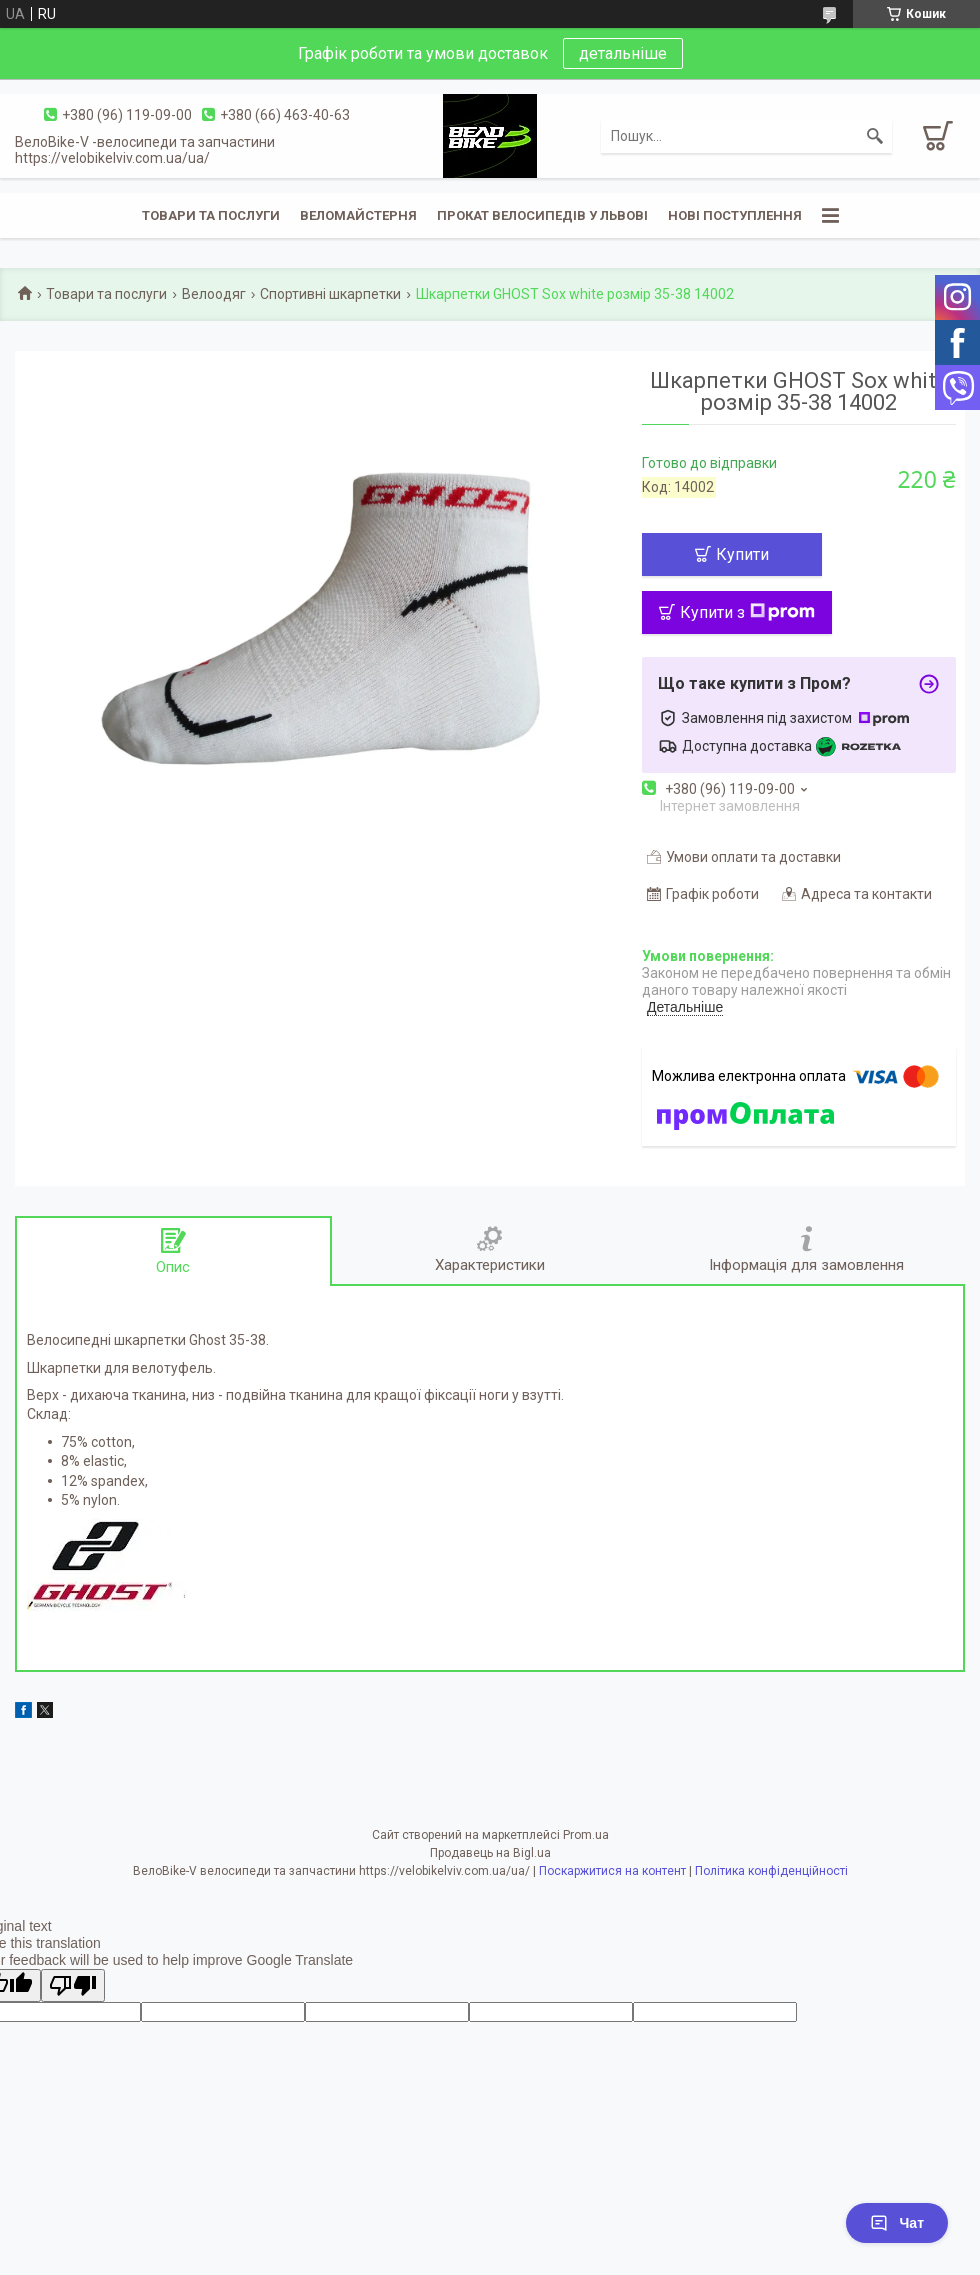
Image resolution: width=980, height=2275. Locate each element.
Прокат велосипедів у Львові (542, 215)
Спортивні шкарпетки (330, 294)
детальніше (623, 53)
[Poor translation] (73, 1985)
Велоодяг (214, 294)
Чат (897, 2223)
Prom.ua (586, 1835)
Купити (742, 554)
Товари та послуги (211, 215)
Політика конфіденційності (771, 1871)
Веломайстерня (358, 215)
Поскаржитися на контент (612, 1871)
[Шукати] (875, 136)
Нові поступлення (735, 215)
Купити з (747, 612)
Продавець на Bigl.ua (490, 1853)
